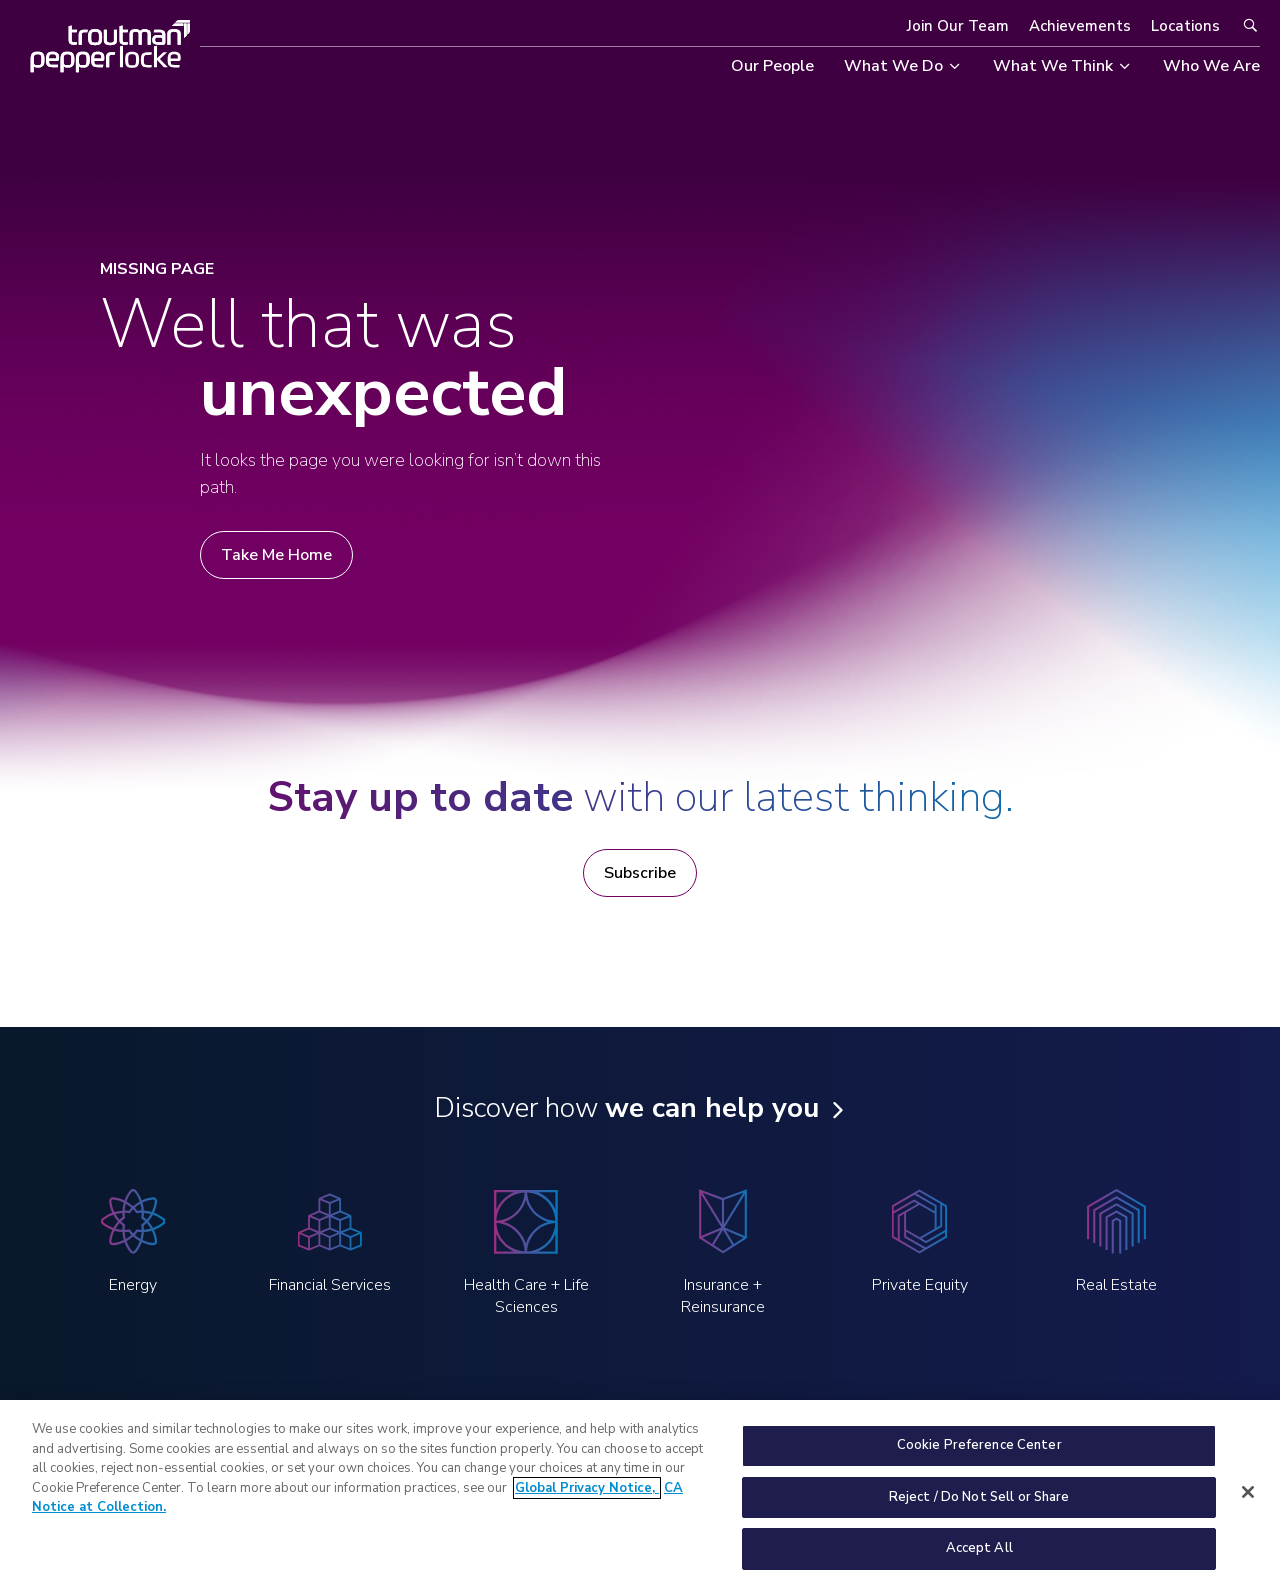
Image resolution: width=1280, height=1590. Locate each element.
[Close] (1248, 1505)
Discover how (626, 1108)
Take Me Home (276, 555)
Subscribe (640, 873)
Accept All (979, 1561)
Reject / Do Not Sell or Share (979, 1510)
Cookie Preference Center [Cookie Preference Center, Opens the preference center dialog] (979, 1458)
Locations (1185, 26)
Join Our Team (958, 26)
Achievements (1080, 26)
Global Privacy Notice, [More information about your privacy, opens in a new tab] (587, 1501)
